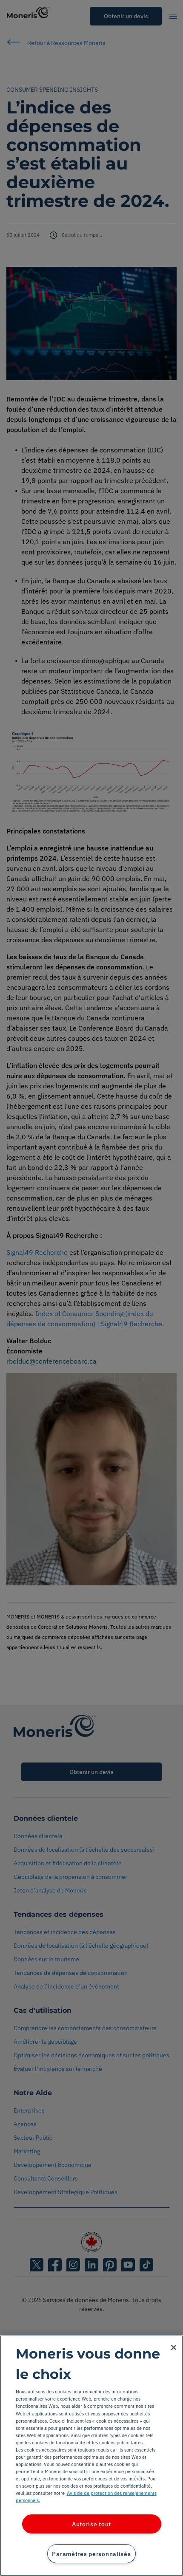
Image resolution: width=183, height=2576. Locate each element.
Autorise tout (91, 2524)
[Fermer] (173, 2347)
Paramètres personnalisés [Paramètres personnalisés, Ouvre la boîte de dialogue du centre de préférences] (91, 2554)
